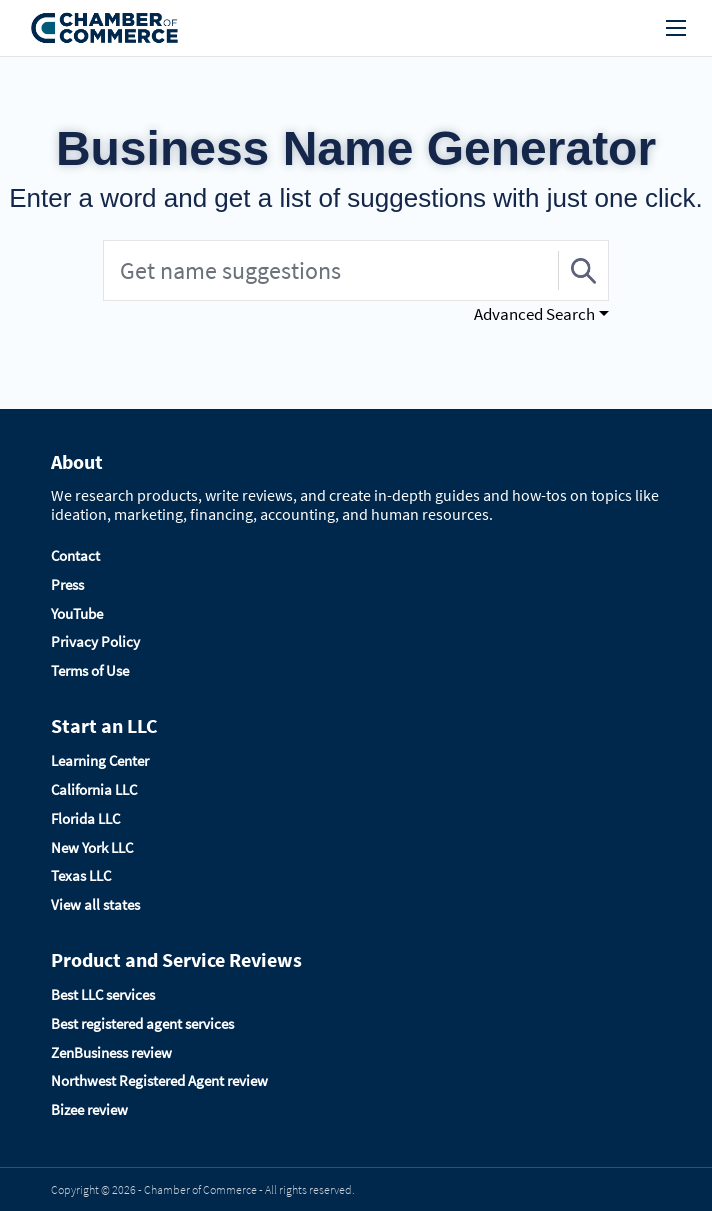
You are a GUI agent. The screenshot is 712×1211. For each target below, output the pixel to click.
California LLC (94, 789)
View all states (95, 904)
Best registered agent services (142, 1023)
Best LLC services (103, 994)
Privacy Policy (95, 641)
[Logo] (105, 28)
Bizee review (89, 1109)
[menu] (676, 28)
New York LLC (92, 847)
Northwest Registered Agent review (159, 1080)
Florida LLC (85, 818)
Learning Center (100, 760)
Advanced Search (534, 314)
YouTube (77, 613)
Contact (75, 555)
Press (67, 584)
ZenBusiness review (111, 1052)
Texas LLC (81, 875)
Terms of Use (90, 670)
